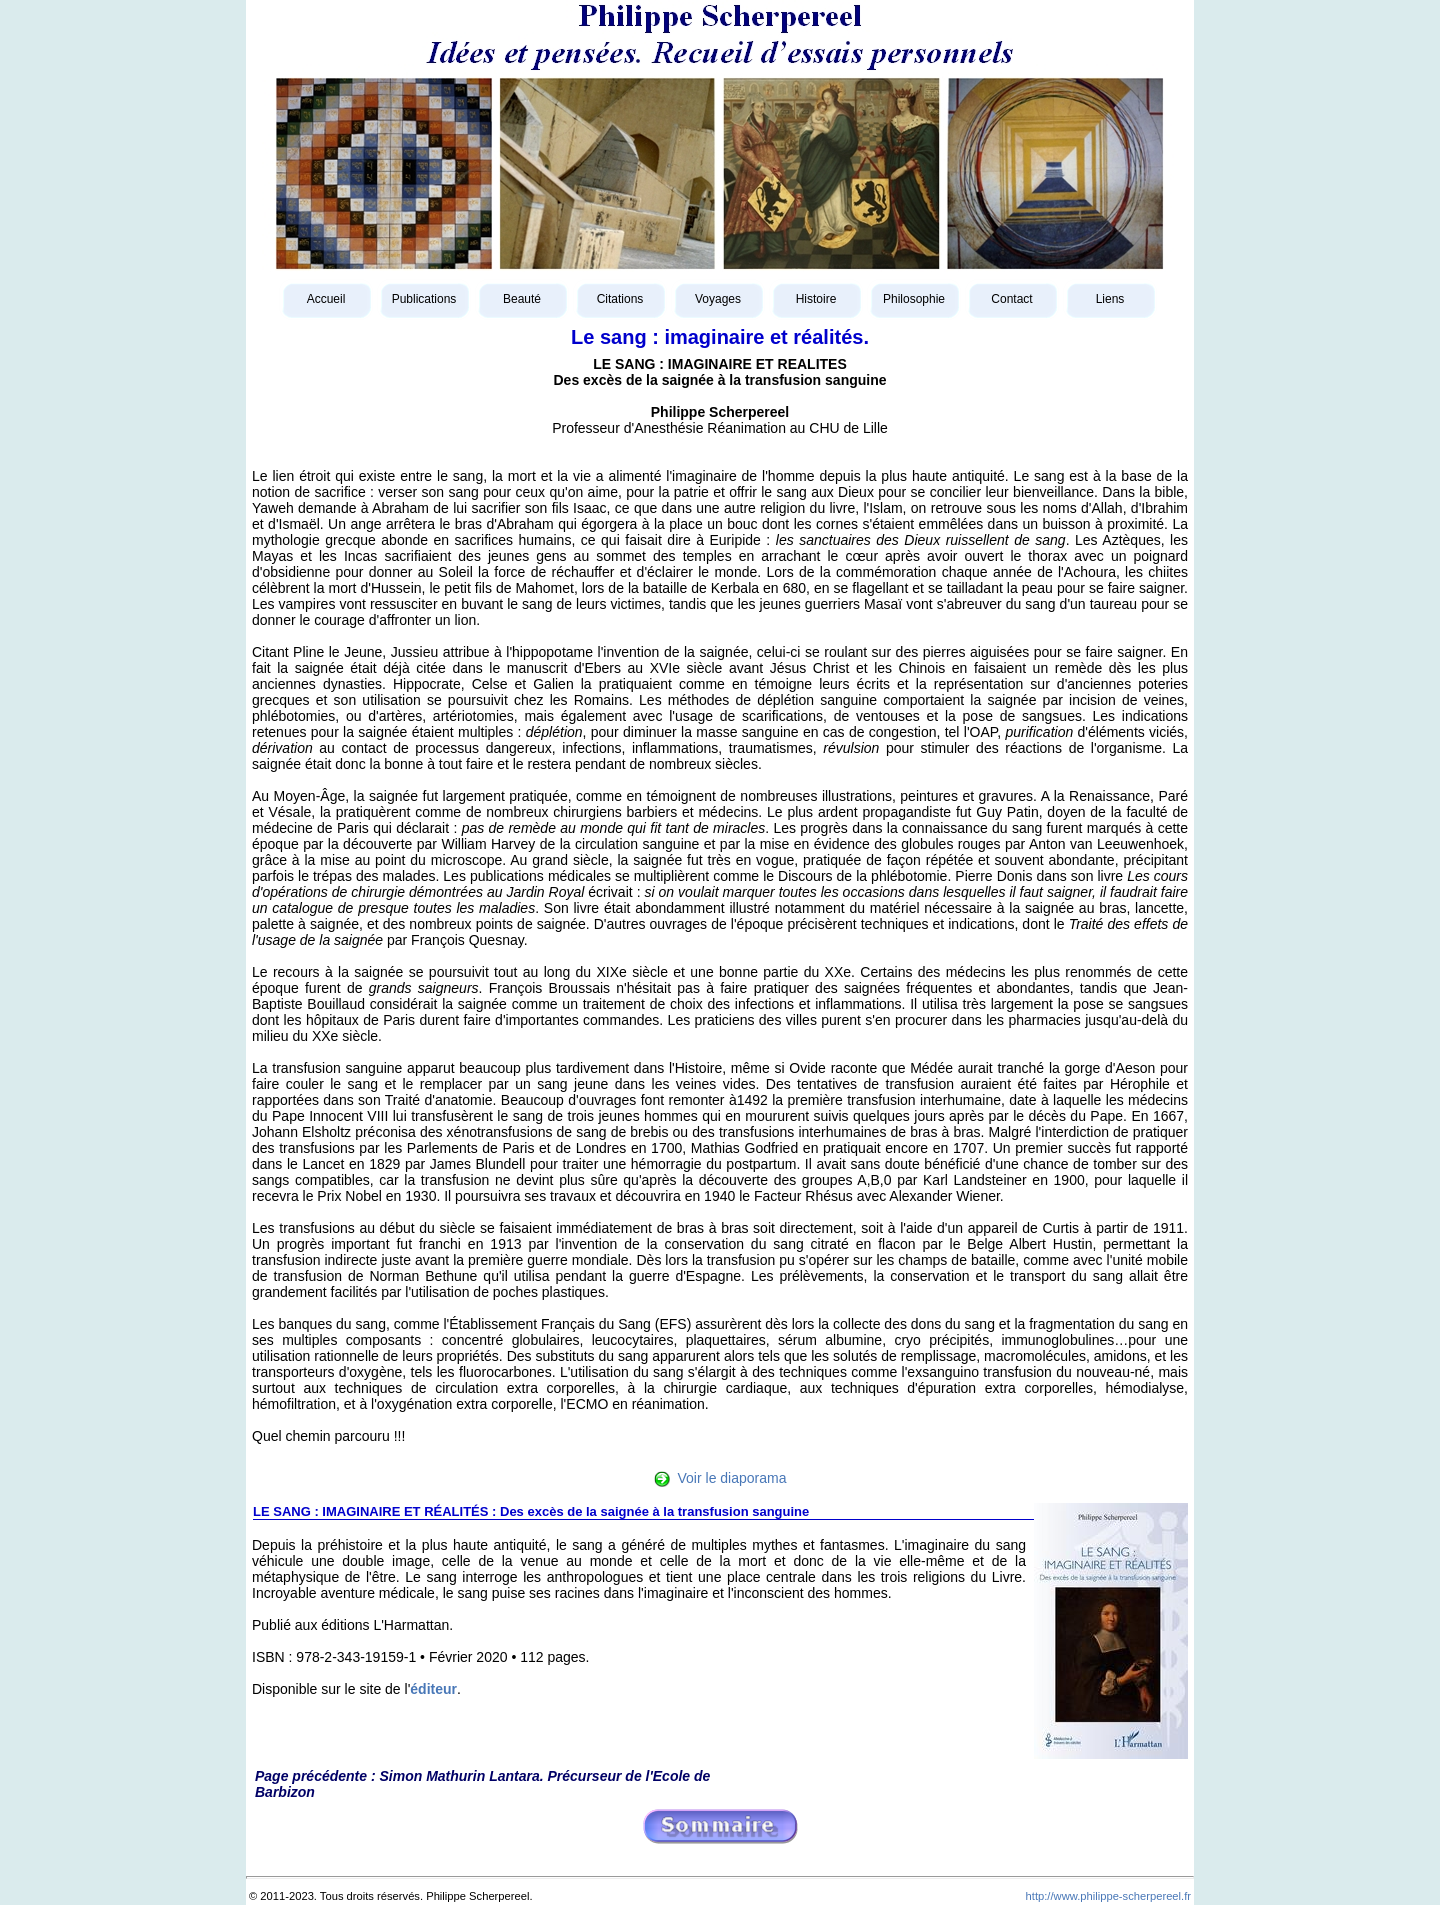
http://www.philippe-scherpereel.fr (1108, 1896)
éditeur (433, 1689)
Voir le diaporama (732, 1478)
